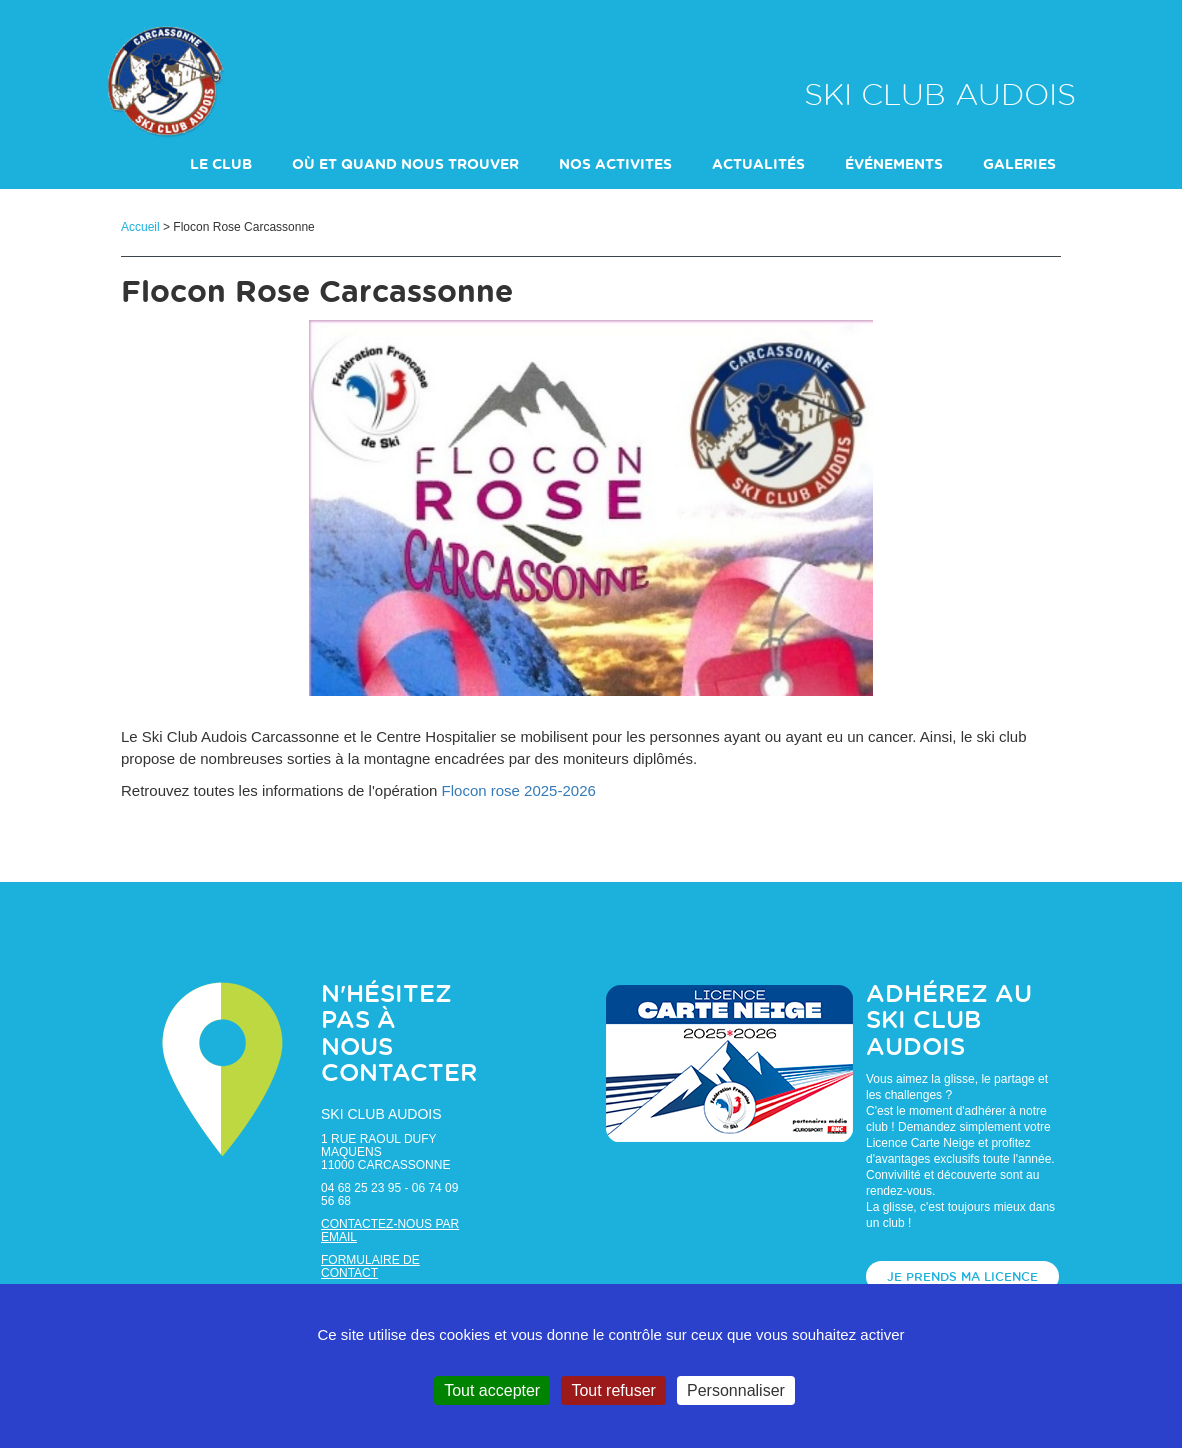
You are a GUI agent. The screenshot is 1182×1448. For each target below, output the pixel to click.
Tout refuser (613, 1390)
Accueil (140, 227)
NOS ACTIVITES (615, 165)
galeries (1019, 165)
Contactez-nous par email (390, 1230)
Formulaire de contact (370, 1266)
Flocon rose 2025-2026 (519, 790)
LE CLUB (221, 165)
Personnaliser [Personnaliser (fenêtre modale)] (736, 1390)
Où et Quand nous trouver (405, 165)
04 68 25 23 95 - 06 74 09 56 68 (389, 1194)
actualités (758, 165)
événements (894, 165)
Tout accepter (492, 1390)
